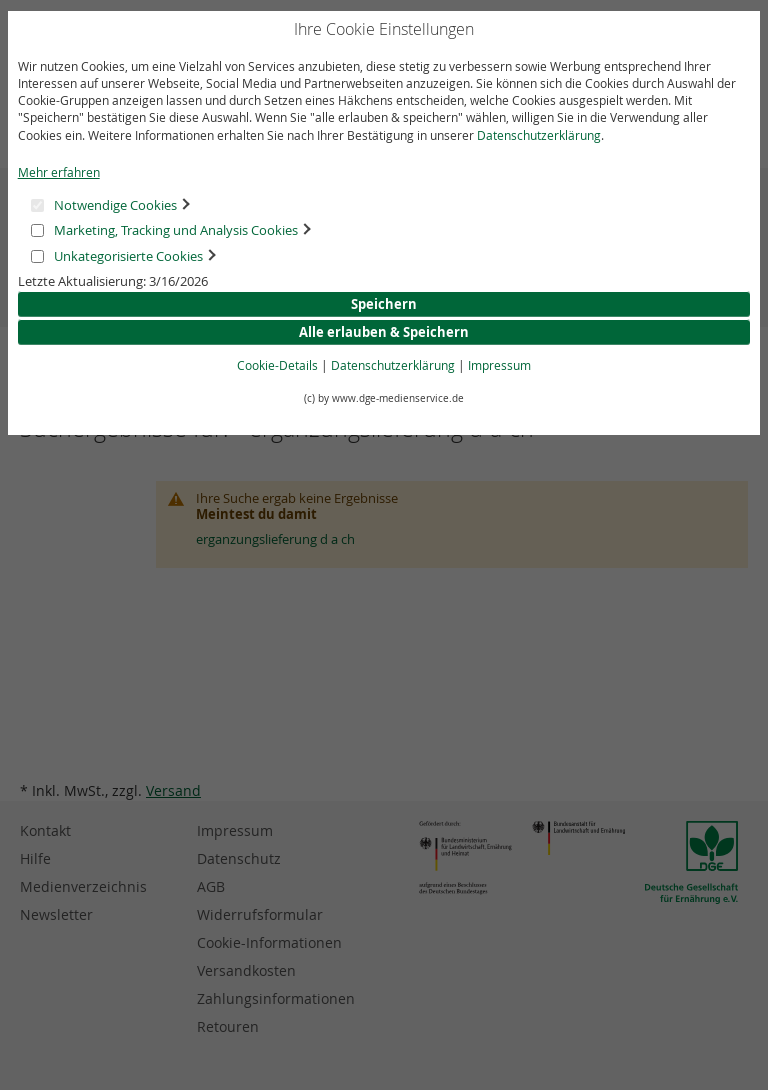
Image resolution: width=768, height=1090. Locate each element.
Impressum (499, 365)
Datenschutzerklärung (539, 135)
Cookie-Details (277, 365)
